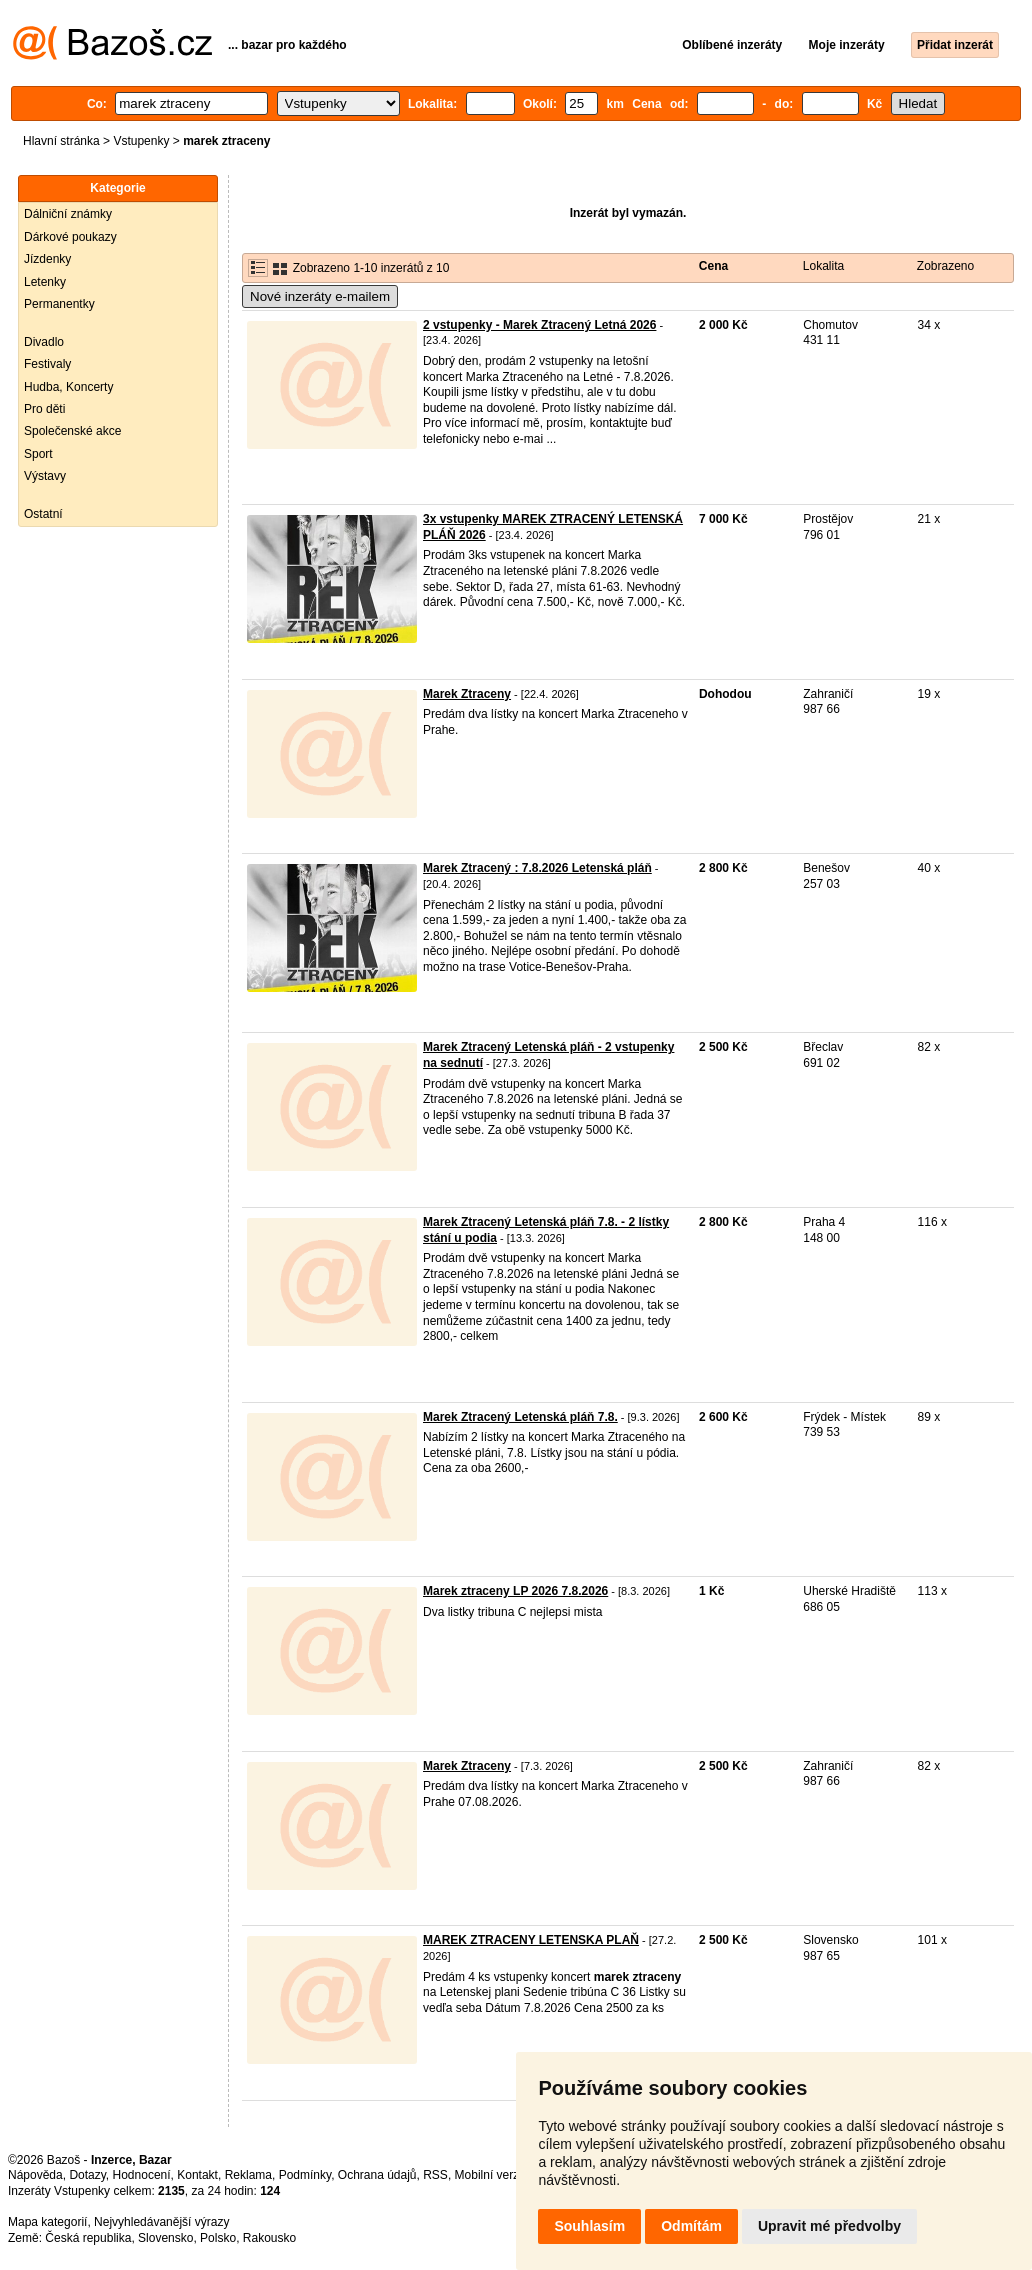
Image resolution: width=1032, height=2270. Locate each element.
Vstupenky (141, 141)
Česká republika (88, 2238)
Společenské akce (72, 431)
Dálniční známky (68, 214)
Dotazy (87, 2175)
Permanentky (59, 304)
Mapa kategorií (47, 2222)
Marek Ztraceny (467, 694)
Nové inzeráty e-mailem (320, 296)
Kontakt (197, 2175)
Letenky (45, 282)
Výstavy (45, 476)
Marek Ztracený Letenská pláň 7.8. (520, 1417)
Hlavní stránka (61, 141)
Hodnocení (142, 2175)
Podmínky (305, 2175)
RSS (435, 2175)
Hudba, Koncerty (68, 387)
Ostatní (43, 514)
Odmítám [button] (691, 2226)
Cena (713, 266)
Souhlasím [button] (589, 2226)
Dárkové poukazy (70, 237)
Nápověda (35, 2175)
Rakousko (269, 2238)
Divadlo (44, 342)
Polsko (218, 2238)
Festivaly (47, 364)
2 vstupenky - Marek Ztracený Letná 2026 (539, 325)
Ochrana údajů (377, 2175)
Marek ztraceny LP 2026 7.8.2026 (515, 1591)
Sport (38, 454)
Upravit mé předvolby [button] (829, 2226)
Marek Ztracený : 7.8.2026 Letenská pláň (537, 868)
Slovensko (165, 2238)
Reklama (248, 2175)
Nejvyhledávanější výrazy (161, 2222)
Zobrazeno (945, 266)
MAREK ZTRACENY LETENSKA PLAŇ (531, 1940)
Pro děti (44, 409)
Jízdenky (47, 259)
